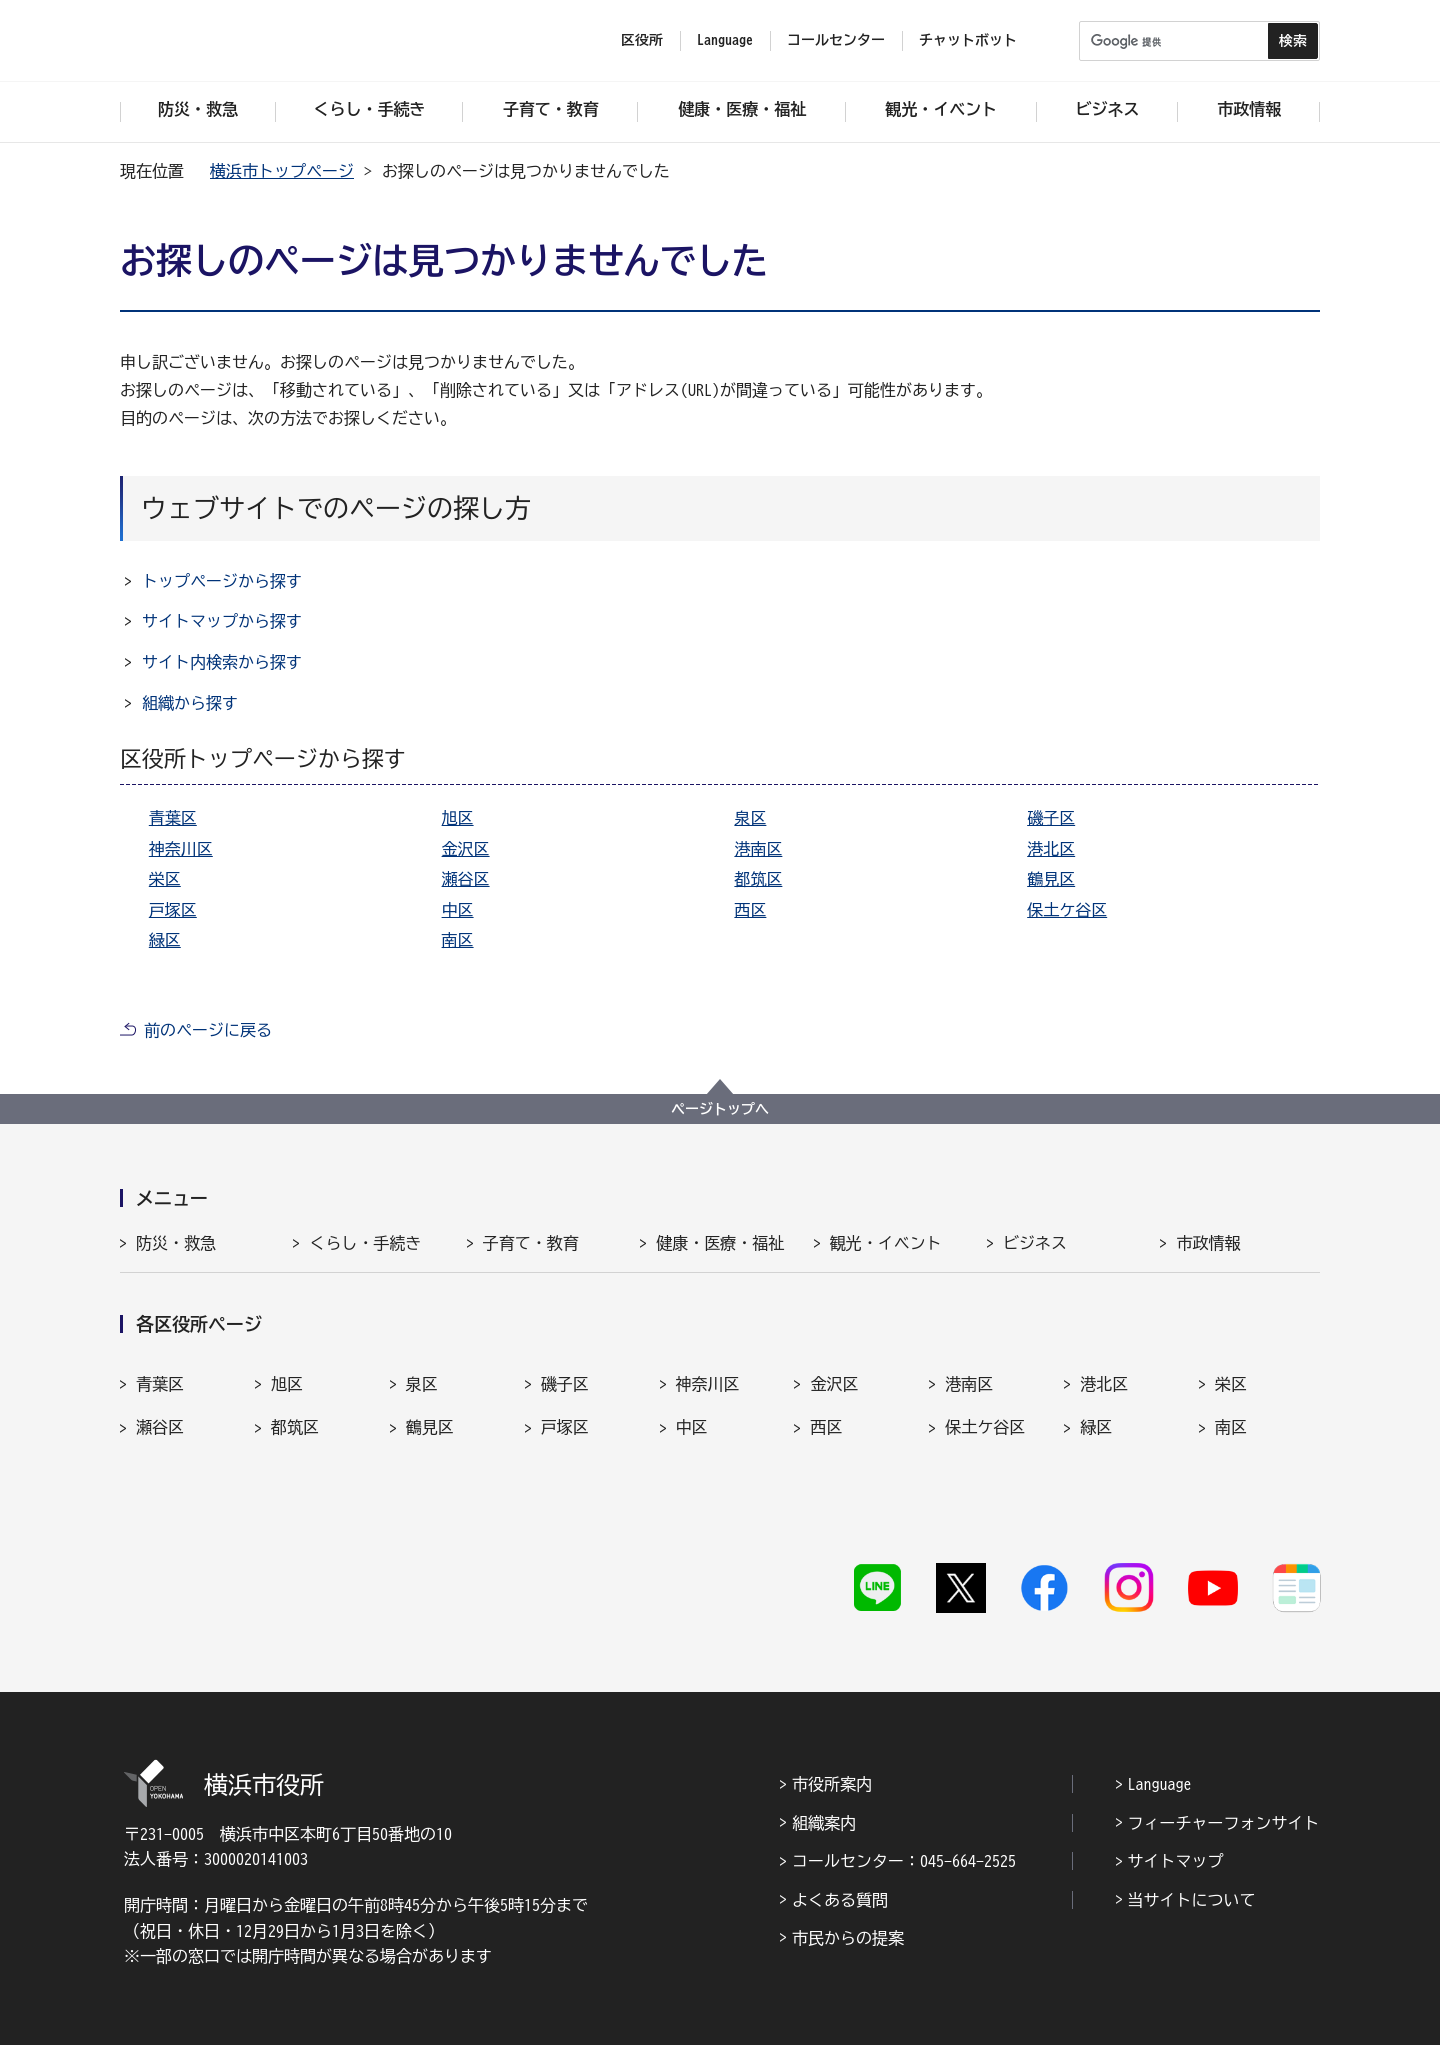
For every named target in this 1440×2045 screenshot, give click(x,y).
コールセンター (836, 40)
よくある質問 (840, 1841)
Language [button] (725, 40)
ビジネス (1035, 1243)
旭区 (458, 818)
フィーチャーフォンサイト (1224, 1764)
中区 (458, 910)
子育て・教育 (531, 1243)
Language (1160, 1725)
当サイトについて (1192, 1841)
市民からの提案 (848, 1879)
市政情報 (1208, 1243)
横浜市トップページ (282, 171)
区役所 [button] (642, 40)
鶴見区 (1051, 879)
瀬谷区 (466, 879)
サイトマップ (1176, 1802)
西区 (750, 910)
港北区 (1051, 849)
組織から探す (190, 703)
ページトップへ (720, 1109)
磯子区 (1051, 818)
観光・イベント (886, 1243)
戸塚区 (173, 910)
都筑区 (758, 879)
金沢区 (466, 849)
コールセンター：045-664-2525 (904, 1802)
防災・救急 (176, 1243)
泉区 (750, 818)
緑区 (165, 940)
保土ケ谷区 (1067, 910)
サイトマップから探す (222, 621)
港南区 (758, 849)
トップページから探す (222, 581)
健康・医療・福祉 (720, 1243)
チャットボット (968, 40)
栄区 (165, 879)
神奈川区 (181, 849)
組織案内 (824, 1764)
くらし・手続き (365, 1243)
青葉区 (173, 818)
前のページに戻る (208, 1030)
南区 (458, 940)
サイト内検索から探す (222, 662)
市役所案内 (832, 1725)
